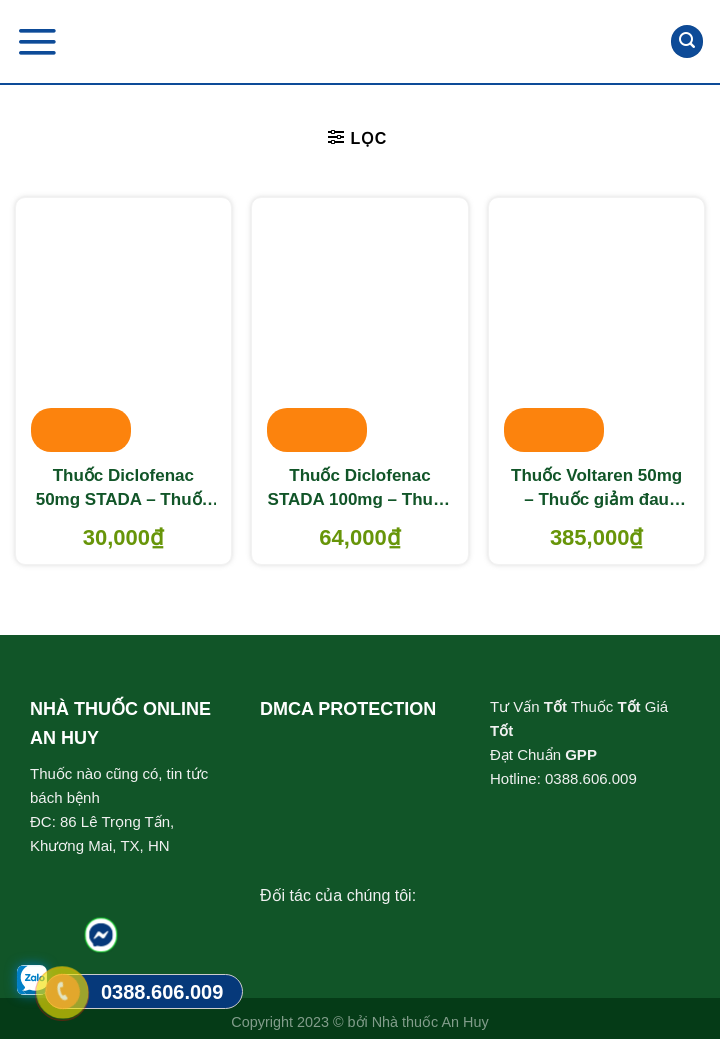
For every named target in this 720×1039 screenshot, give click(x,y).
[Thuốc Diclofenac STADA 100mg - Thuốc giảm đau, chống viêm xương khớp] (359, 327)
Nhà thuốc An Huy (430, 1022)
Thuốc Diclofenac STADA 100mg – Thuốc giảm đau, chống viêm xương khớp (360, 489)
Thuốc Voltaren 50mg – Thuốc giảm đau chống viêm (596, 489)
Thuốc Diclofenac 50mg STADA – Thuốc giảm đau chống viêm (123, 489)
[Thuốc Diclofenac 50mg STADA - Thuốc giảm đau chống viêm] (123, 327)
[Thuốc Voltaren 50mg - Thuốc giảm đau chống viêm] (596, 327)
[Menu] (37, 41)
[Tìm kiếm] (687, 41)
